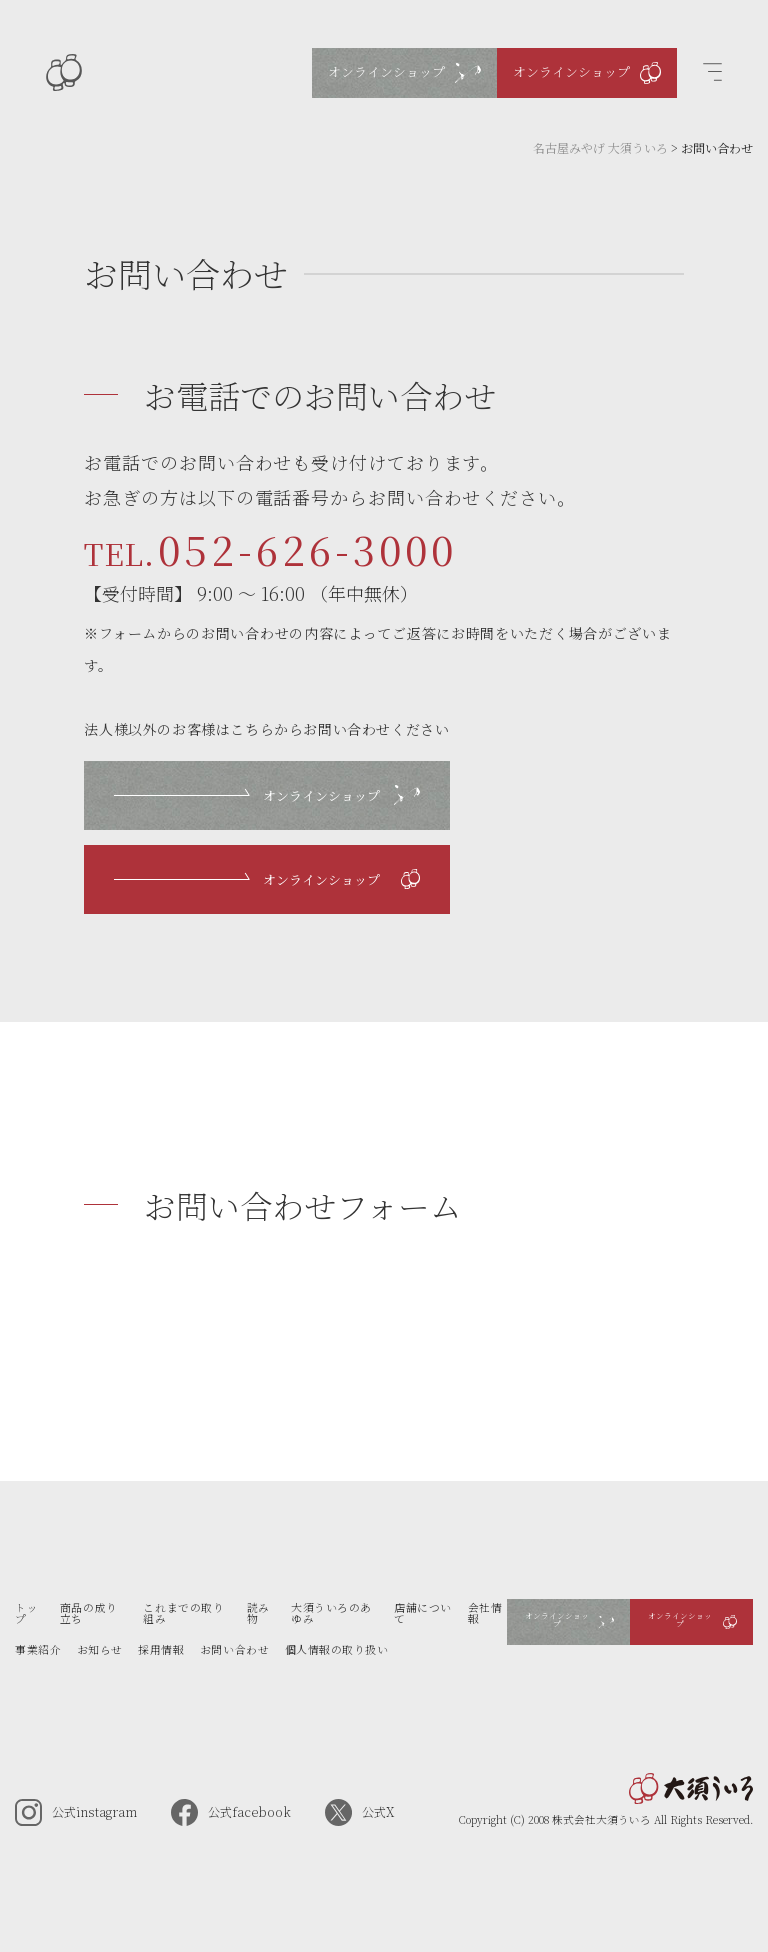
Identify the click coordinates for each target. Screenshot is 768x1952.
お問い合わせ (234, 1649)
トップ (26, 1613)
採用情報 (161, 1649)
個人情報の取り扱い (337, 1649)
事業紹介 (38, 1649)
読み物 (258, 1613)
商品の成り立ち (89, 1613)
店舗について (423, 1613)
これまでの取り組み (183, 1613)
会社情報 (485, 1613)
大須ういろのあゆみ (331, 1613)
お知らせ (100, 1649)
